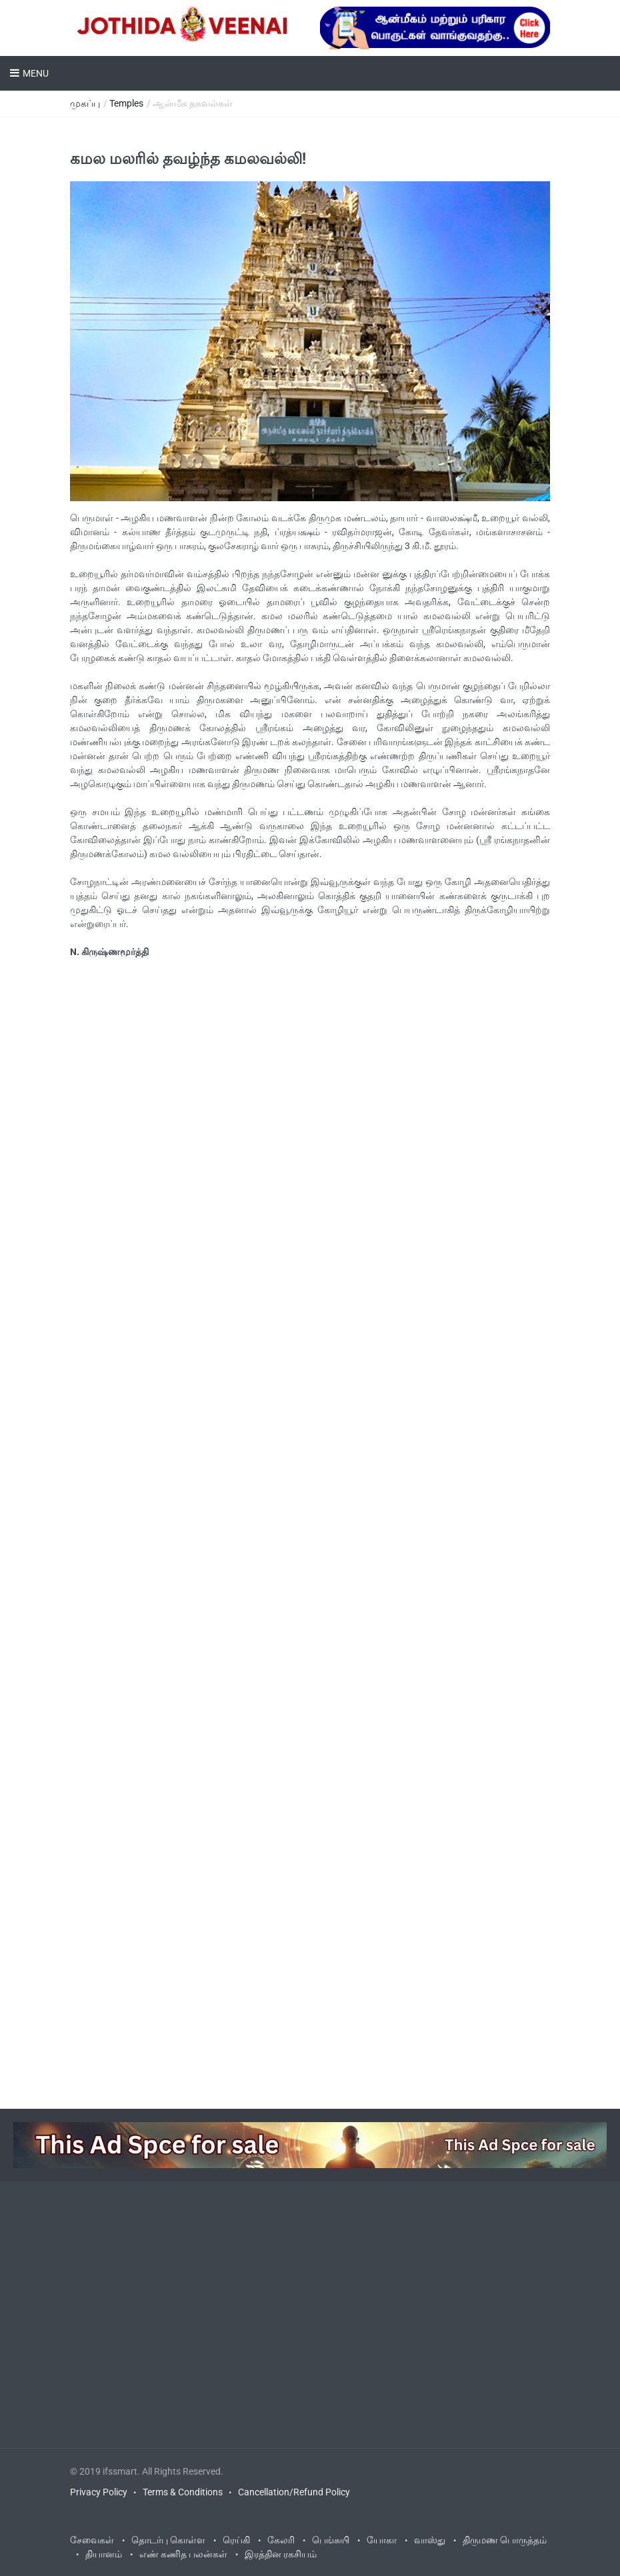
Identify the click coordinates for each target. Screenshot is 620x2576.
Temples (126, 103)
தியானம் (103, 2554)
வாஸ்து (429, 2540)
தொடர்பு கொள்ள (168, 2540)
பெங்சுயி (330, 2540)
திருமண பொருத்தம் (505, 2540)
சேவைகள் (92, 2540)
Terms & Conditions (183, 2492)
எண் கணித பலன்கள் (183, 2554)
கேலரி (281, 2540)
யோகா (382, 2540)
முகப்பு (85, 103)
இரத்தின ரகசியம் (281, 2554)
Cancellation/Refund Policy (294, 2492)
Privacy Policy (98, 2492)
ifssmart (120, 2471)
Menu (36, 73)
